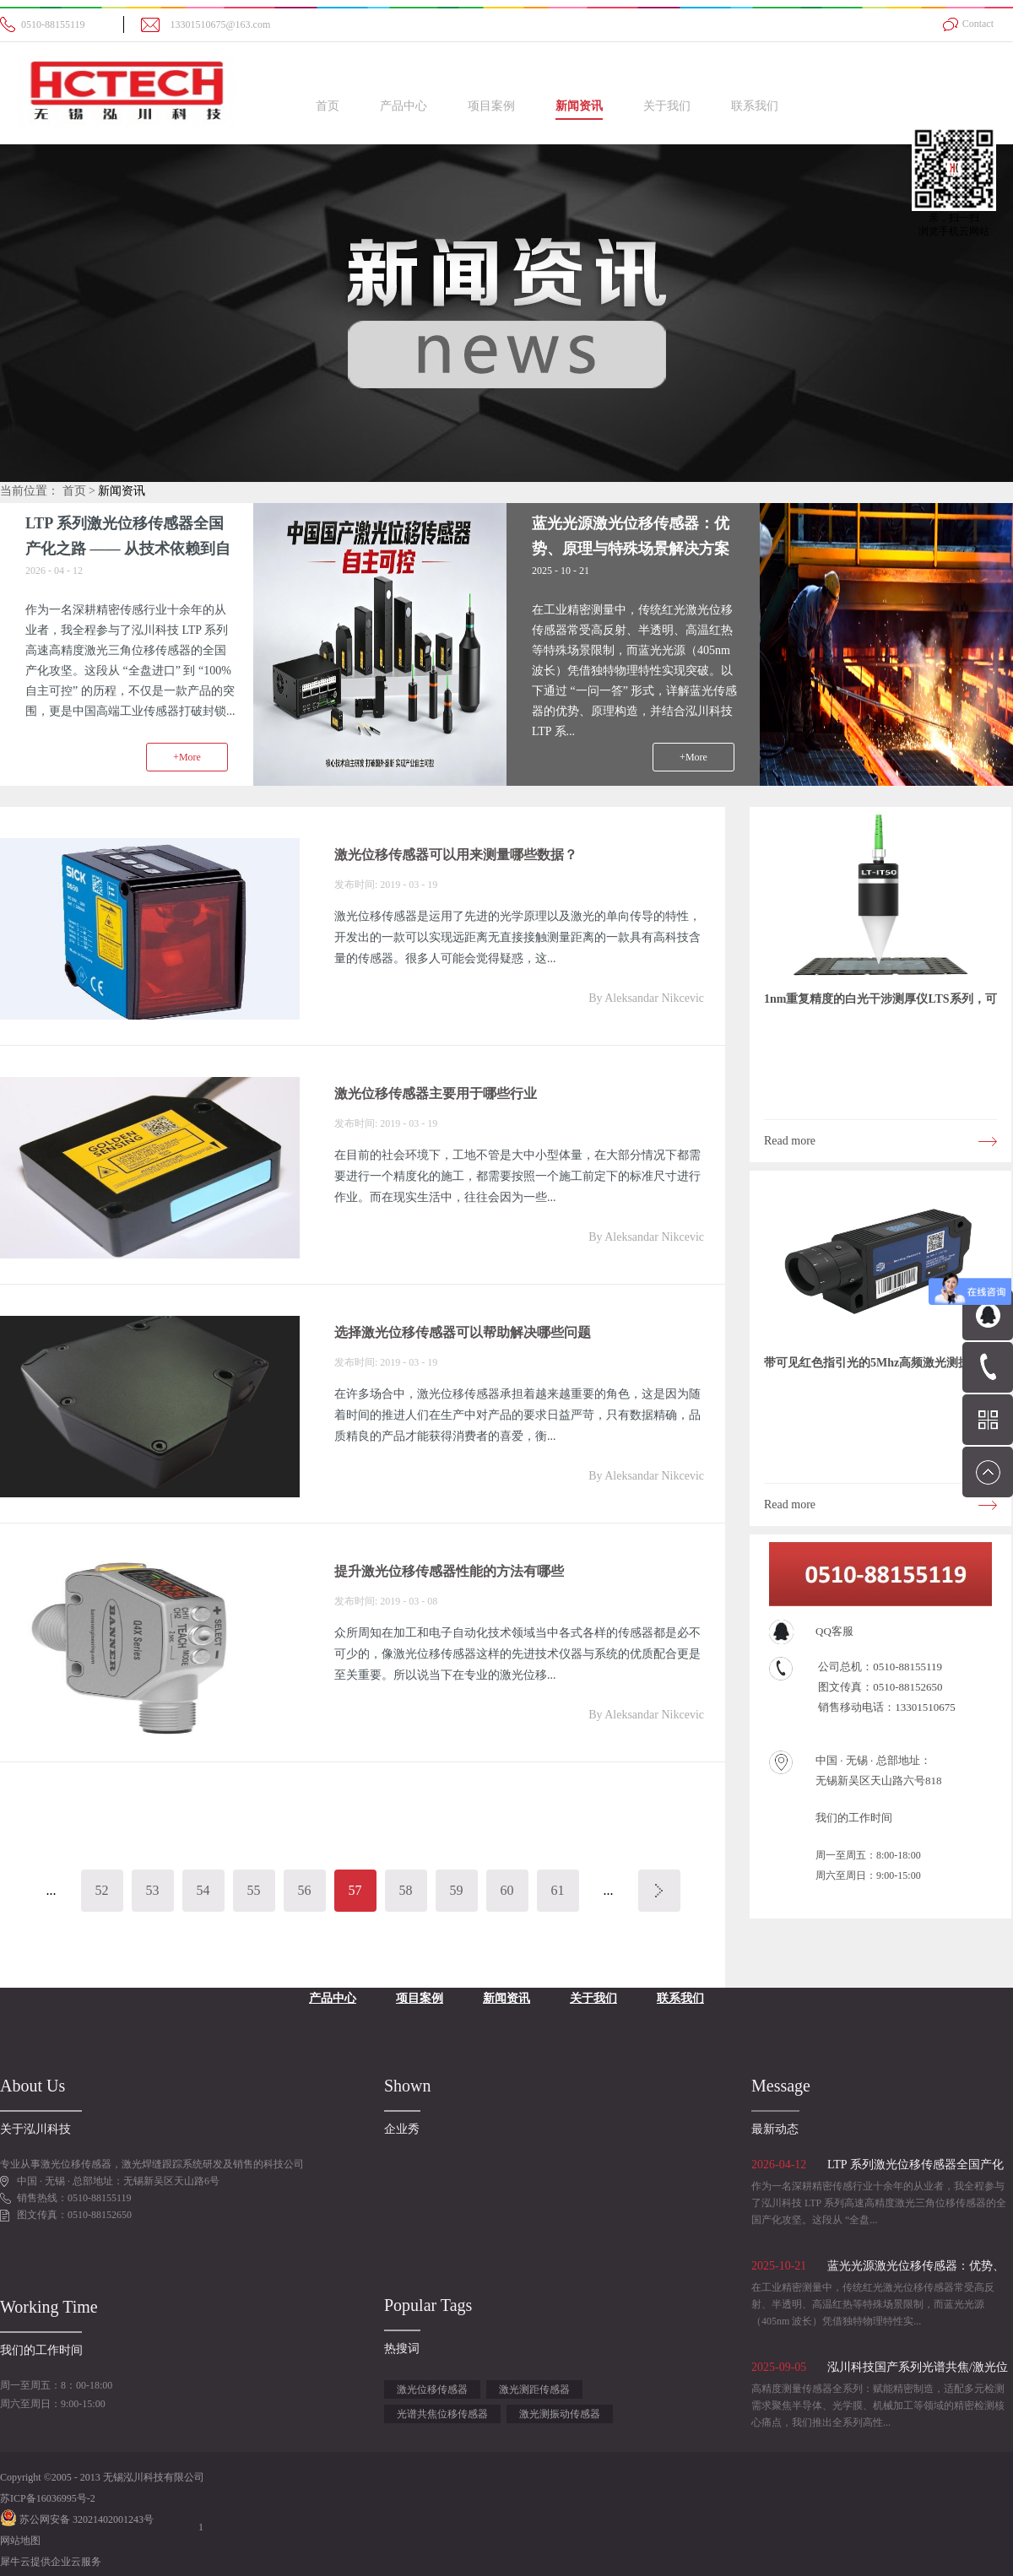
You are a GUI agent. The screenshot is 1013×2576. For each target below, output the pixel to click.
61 (558, 1890)
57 (355, 1890)
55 (254, 1890)
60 (507, 1890)
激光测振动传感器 (559, 2414)
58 (406, 1890)
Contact (978, 24)
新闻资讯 (121, 490)
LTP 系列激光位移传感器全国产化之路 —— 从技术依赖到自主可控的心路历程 (127, 548)
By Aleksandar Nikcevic (646, 998)
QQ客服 (834, 1631)
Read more (789, 1140)
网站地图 (20, 2540)
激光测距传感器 (534, 2389)
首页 (327, 106)
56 (304, 1890)
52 (102, 1890)
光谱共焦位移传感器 (442, 2414)
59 (456, 1890)
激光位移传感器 (432, 2389)
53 (153, 1890)
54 (203, 1890)
